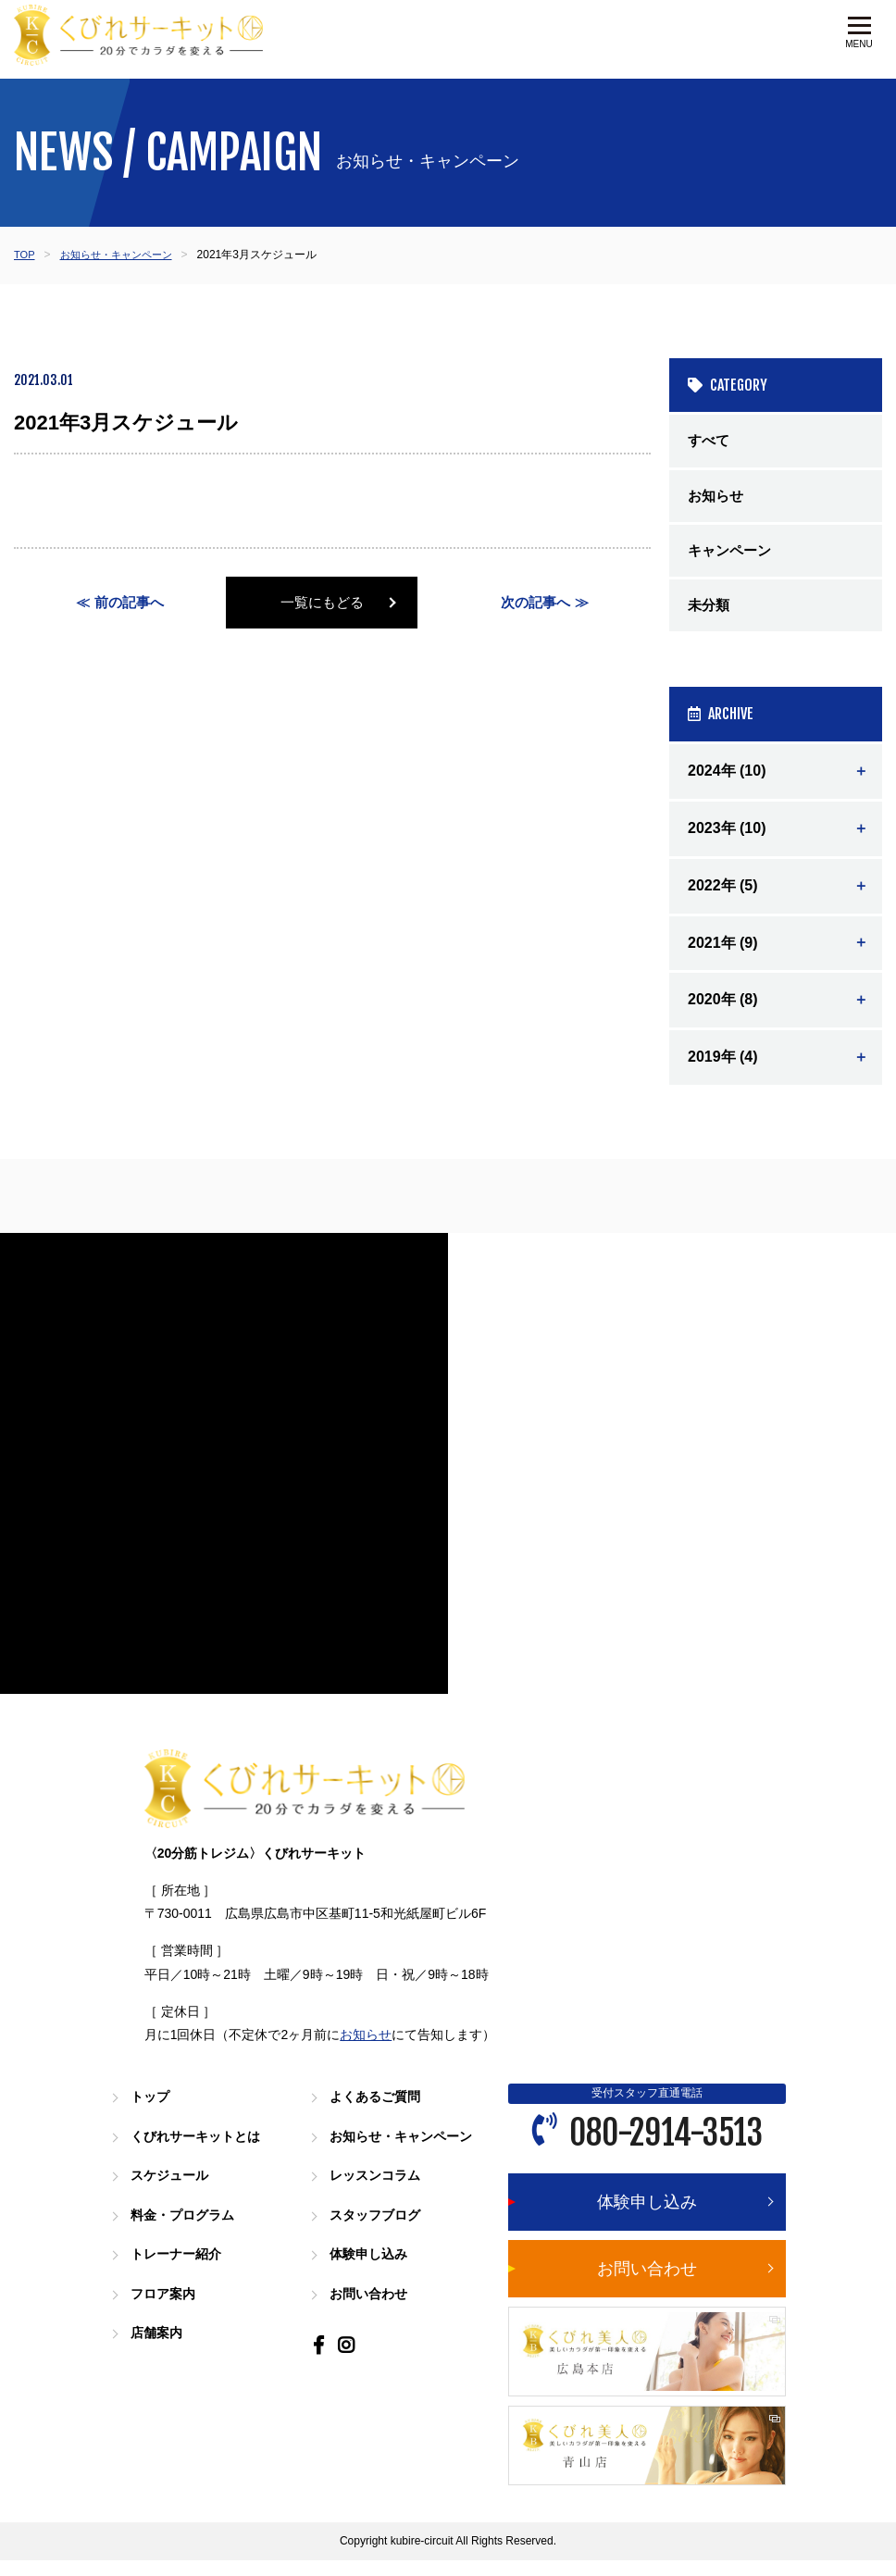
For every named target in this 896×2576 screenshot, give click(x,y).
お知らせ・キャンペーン (122, 254)
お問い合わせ (371, 2306)
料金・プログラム (186, 2228)
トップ (151, 2112)
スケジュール (172, 2189)
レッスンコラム (378, 2189)
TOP (25, 254)
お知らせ (717, 498)
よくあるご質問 (378, 2112)
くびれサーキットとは (200, 2151)
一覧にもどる (332, 603)
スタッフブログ (378, 2228)
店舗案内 (158, 2345)
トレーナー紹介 (179, 2267)
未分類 (710, 613)
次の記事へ (535, 603)
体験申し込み (371, 2267)
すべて (710, 441)
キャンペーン (732, 556)
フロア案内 (165, 2306)
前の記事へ (130, 603)
